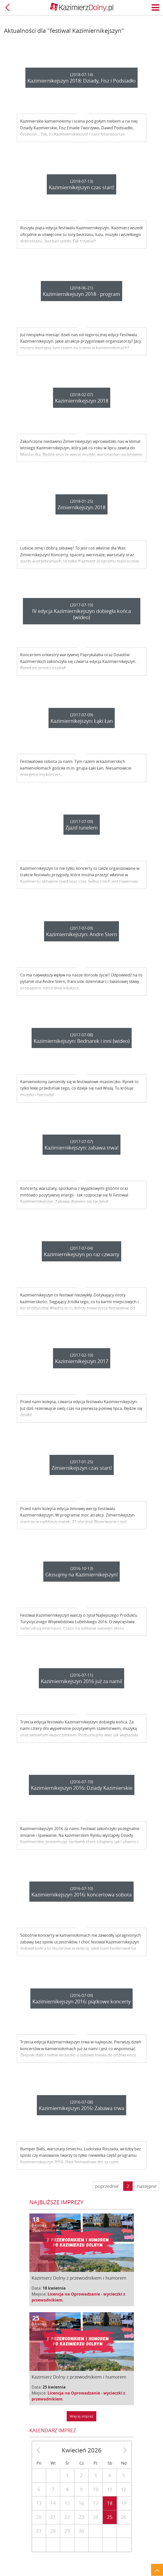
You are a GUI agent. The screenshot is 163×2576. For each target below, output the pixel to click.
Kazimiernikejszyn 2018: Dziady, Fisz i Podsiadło (81, 80)
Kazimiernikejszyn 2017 (81, 1361)
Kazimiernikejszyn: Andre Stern (81, 934)
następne (147, 2186)
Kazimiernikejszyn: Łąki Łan (82, 721)
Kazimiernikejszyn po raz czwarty (81, 1254)
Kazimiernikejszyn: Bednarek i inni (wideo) (82, 1041)
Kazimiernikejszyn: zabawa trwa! (81, 1147)
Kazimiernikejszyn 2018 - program (81, 294)
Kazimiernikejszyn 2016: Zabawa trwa (81, 2108)
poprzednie (107, 2186)
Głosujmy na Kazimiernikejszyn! (81, 1574)
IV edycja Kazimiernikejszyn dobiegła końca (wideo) (81, 614)
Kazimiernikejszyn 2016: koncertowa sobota (81, 1894)
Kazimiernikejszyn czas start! (81, 187)
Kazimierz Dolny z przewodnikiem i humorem (79, 2278)
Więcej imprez (81, 2416)
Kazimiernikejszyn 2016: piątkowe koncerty (81, 2001)
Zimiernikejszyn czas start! (82, 1468)
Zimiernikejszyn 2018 (81, 507)
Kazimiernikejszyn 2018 (81, 400)
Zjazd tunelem (81, 827)
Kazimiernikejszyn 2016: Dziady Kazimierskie (81, 1788)
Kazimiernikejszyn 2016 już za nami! (81, 1681)
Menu (155, 7)
